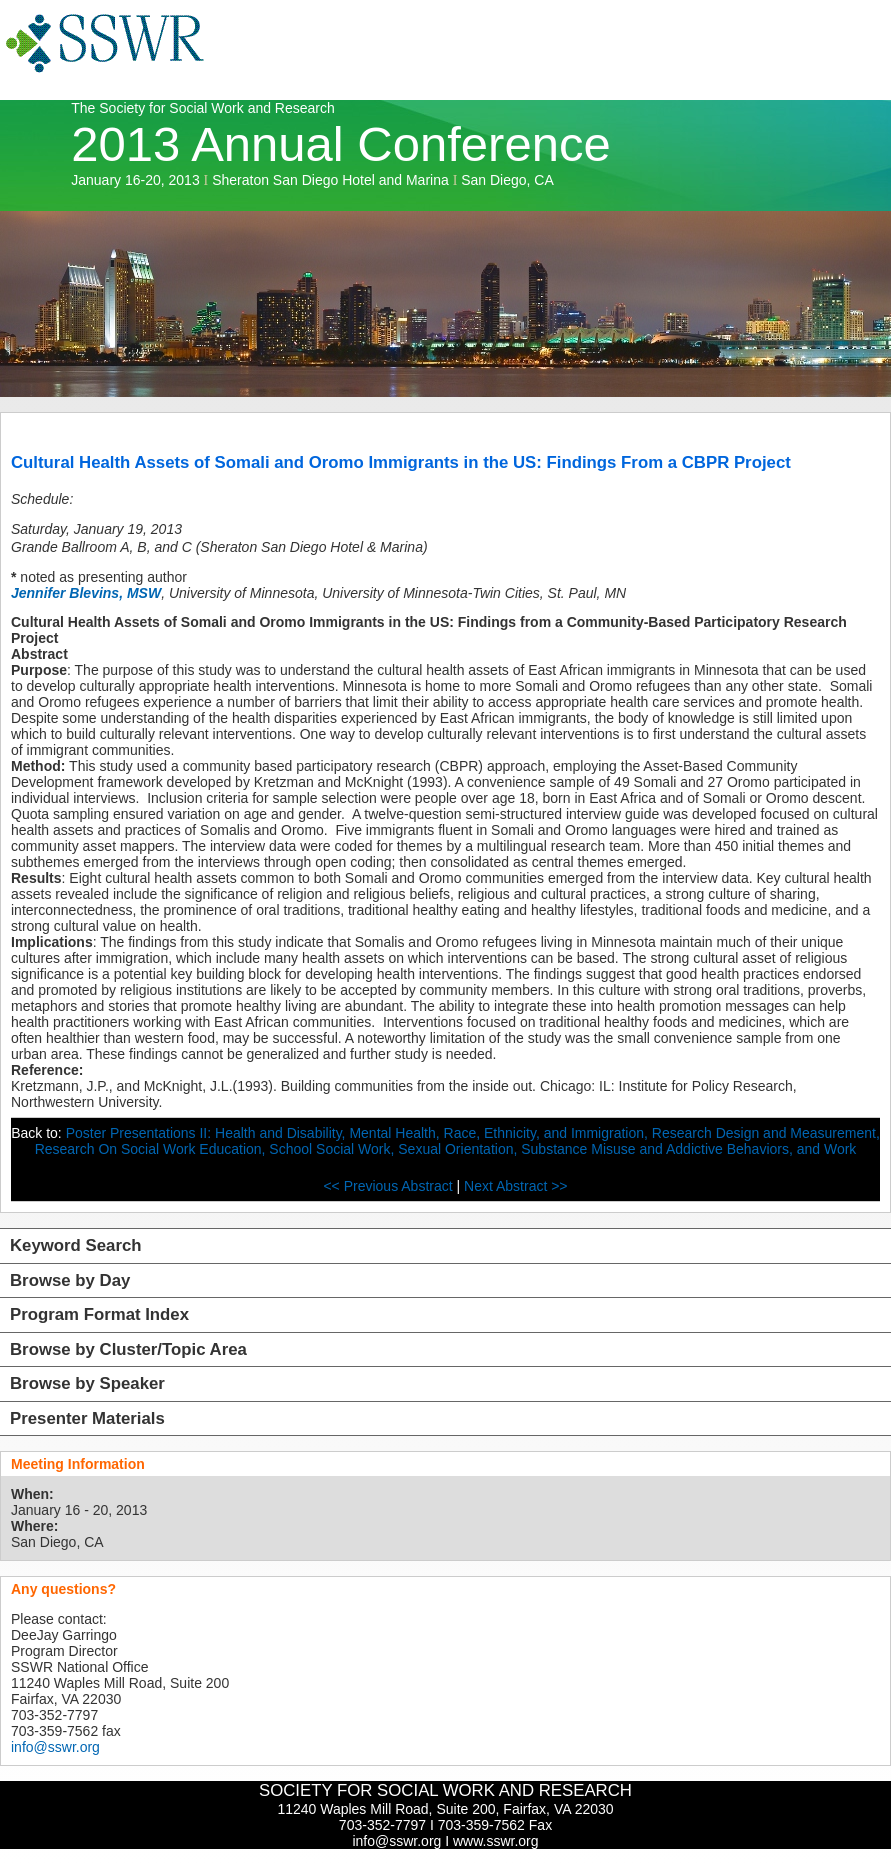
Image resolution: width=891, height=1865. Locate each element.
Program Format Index (99, 1314)
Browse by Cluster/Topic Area (128, 1349)
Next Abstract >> (516, 1186)
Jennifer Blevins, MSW (86, 593)
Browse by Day (70, 1280)
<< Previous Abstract (389, 1186)
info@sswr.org (55, 1747)
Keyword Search (76, 1245)
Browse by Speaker (87, 1383)
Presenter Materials (87, 1418)
